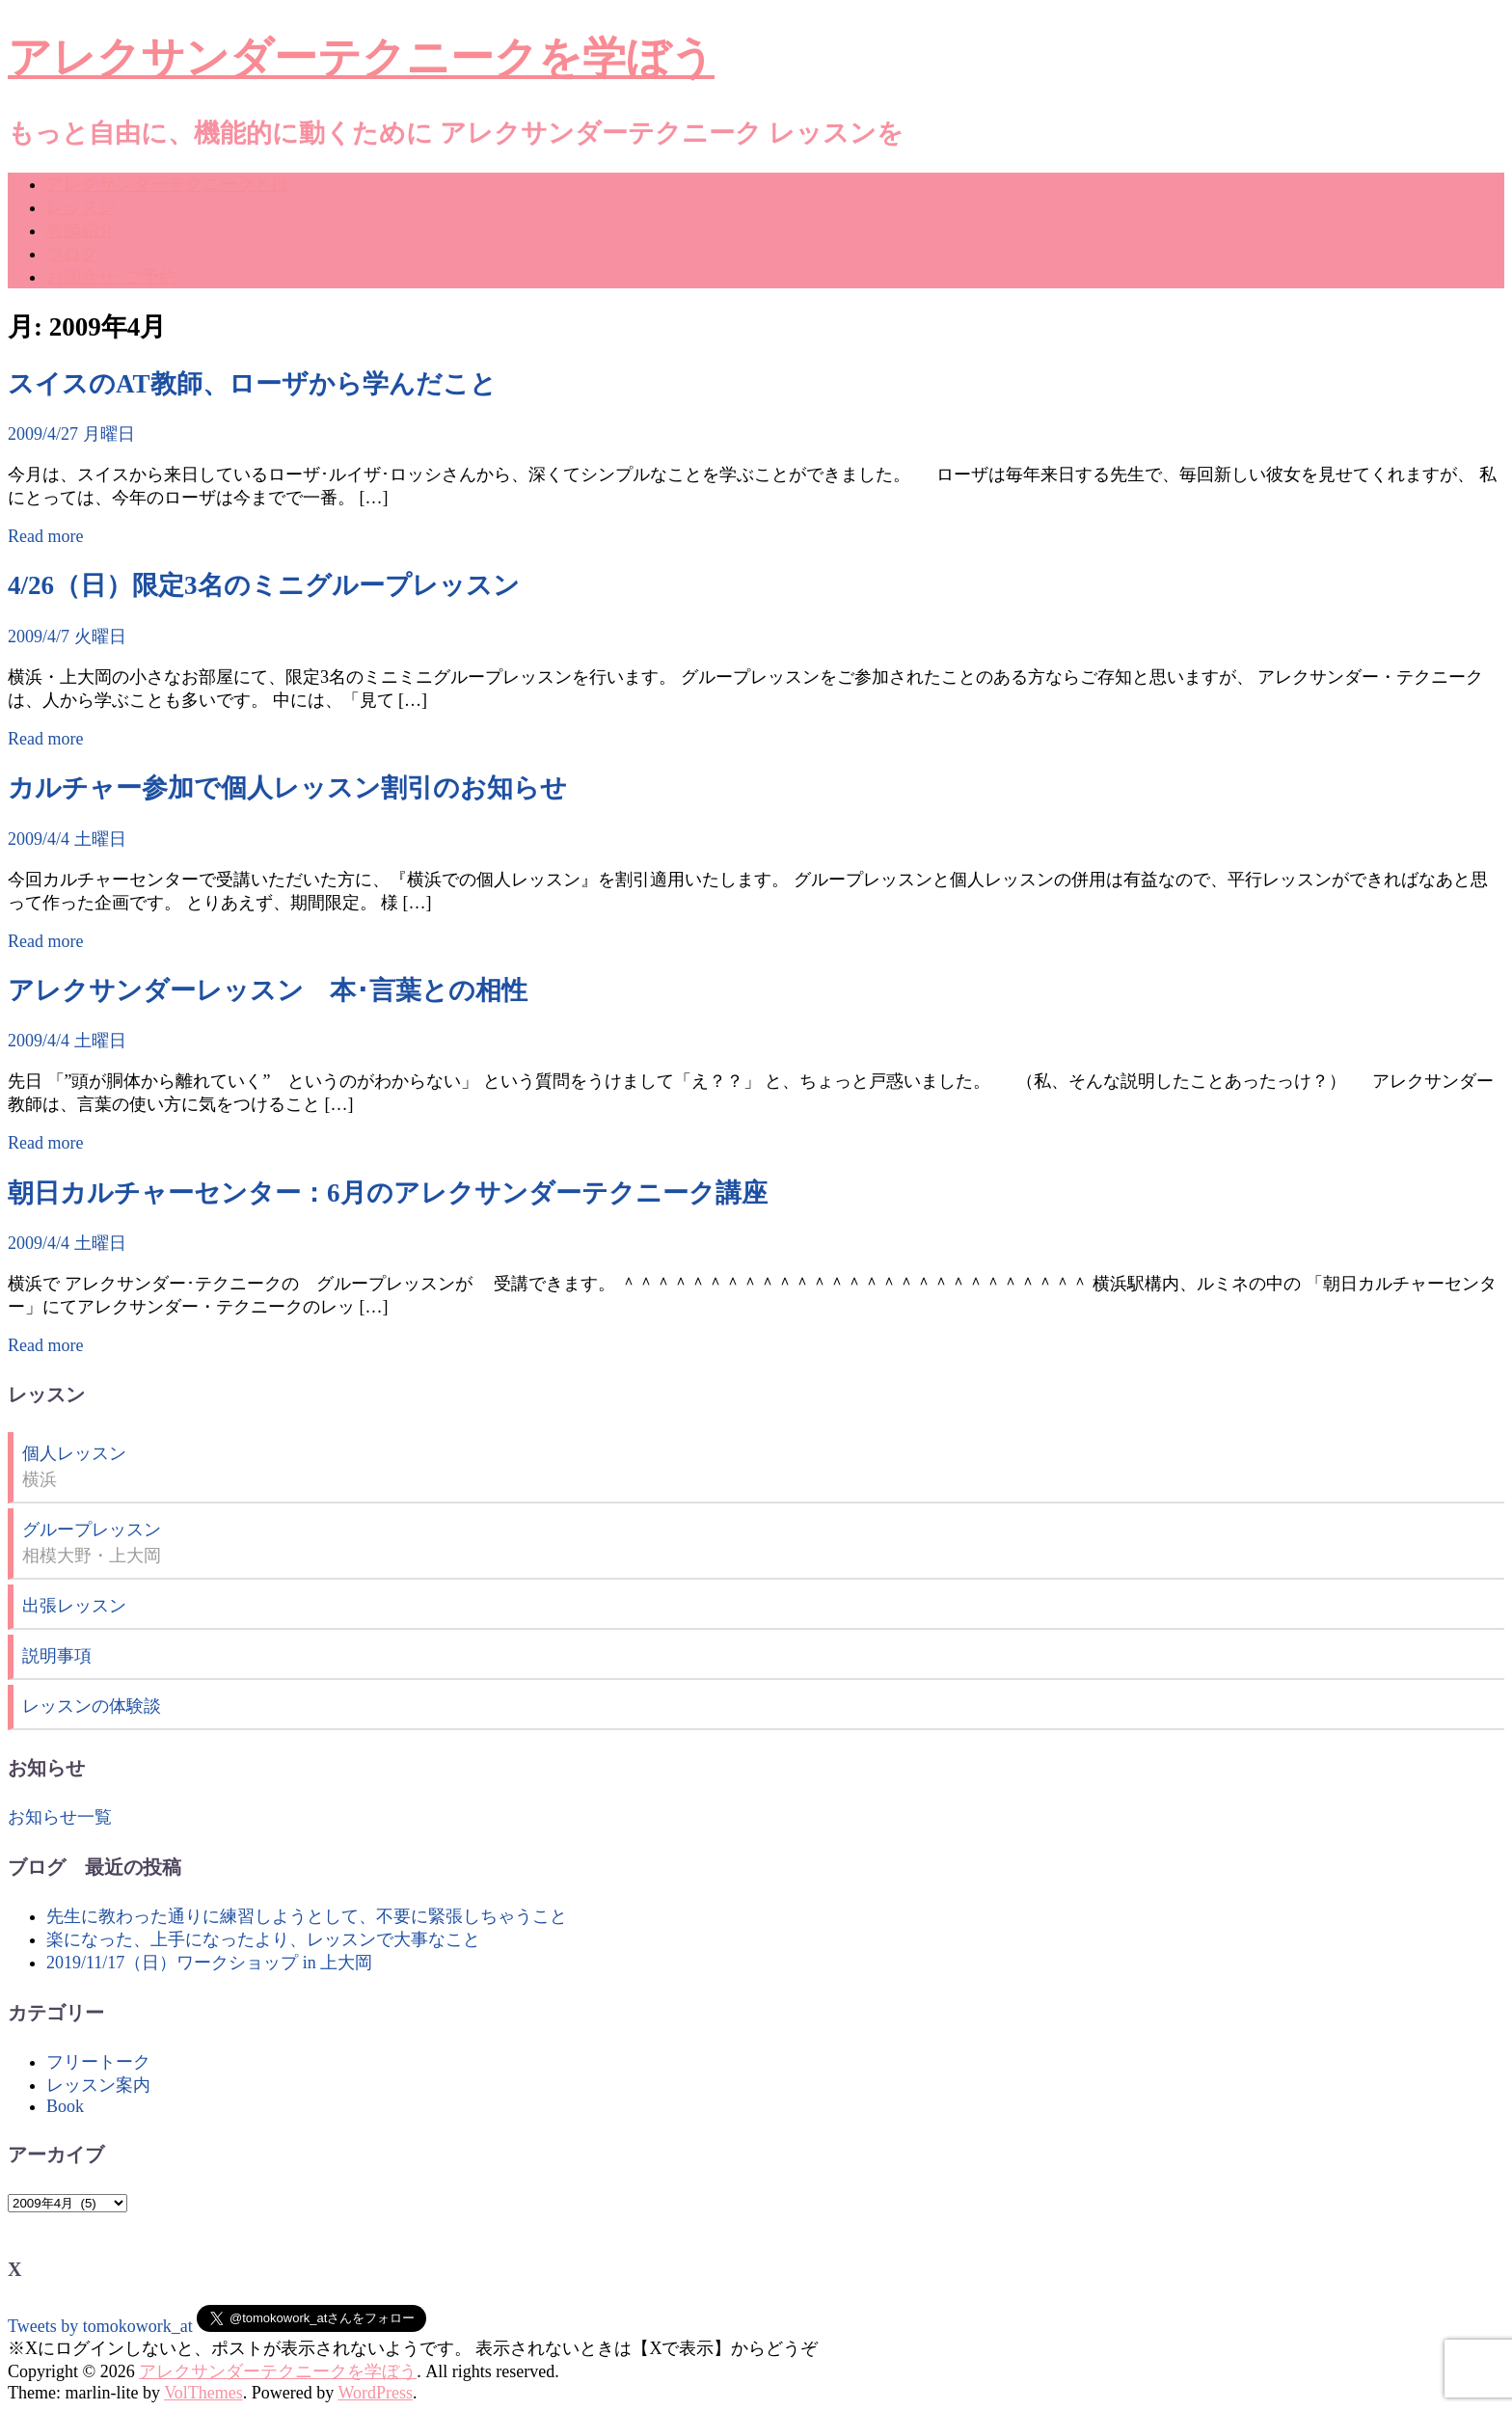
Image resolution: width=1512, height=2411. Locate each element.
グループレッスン (91, 1529)
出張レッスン (74, 1605)
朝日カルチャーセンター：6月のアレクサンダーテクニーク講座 (388, 1192)
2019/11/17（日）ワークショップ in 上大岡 (209, 1962)
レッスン (81, 207)
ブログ (72, 253)
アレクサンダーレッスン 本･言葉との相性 (267, 990)
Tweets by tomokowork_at (100, 2326)
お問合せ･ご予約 (111, 276)
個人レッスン (74, 1453)
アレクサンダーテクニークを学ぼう (361, 58)
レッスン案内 (98, 2085)
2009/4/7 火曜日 (67, 636)
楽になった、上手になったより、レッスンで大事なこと (263, 1939)
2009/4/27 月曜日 (71, 434)
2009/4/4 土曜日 (67, 839)
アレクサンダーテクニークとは (167, 184)
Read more (45, 536)
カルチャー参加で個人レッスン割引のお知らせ (287, 787)
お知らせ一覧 (60, 1817)
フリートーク (98, 2062)
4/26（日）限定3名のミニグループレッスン (264, 585)
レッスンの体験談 (91, 1706)
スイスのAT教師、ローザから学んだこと (252, 383)
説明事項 (57, 1656)
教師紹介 (81, 230)
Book (65, 2106)
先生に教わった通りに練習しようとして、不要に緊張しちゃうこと (306, 1916)
